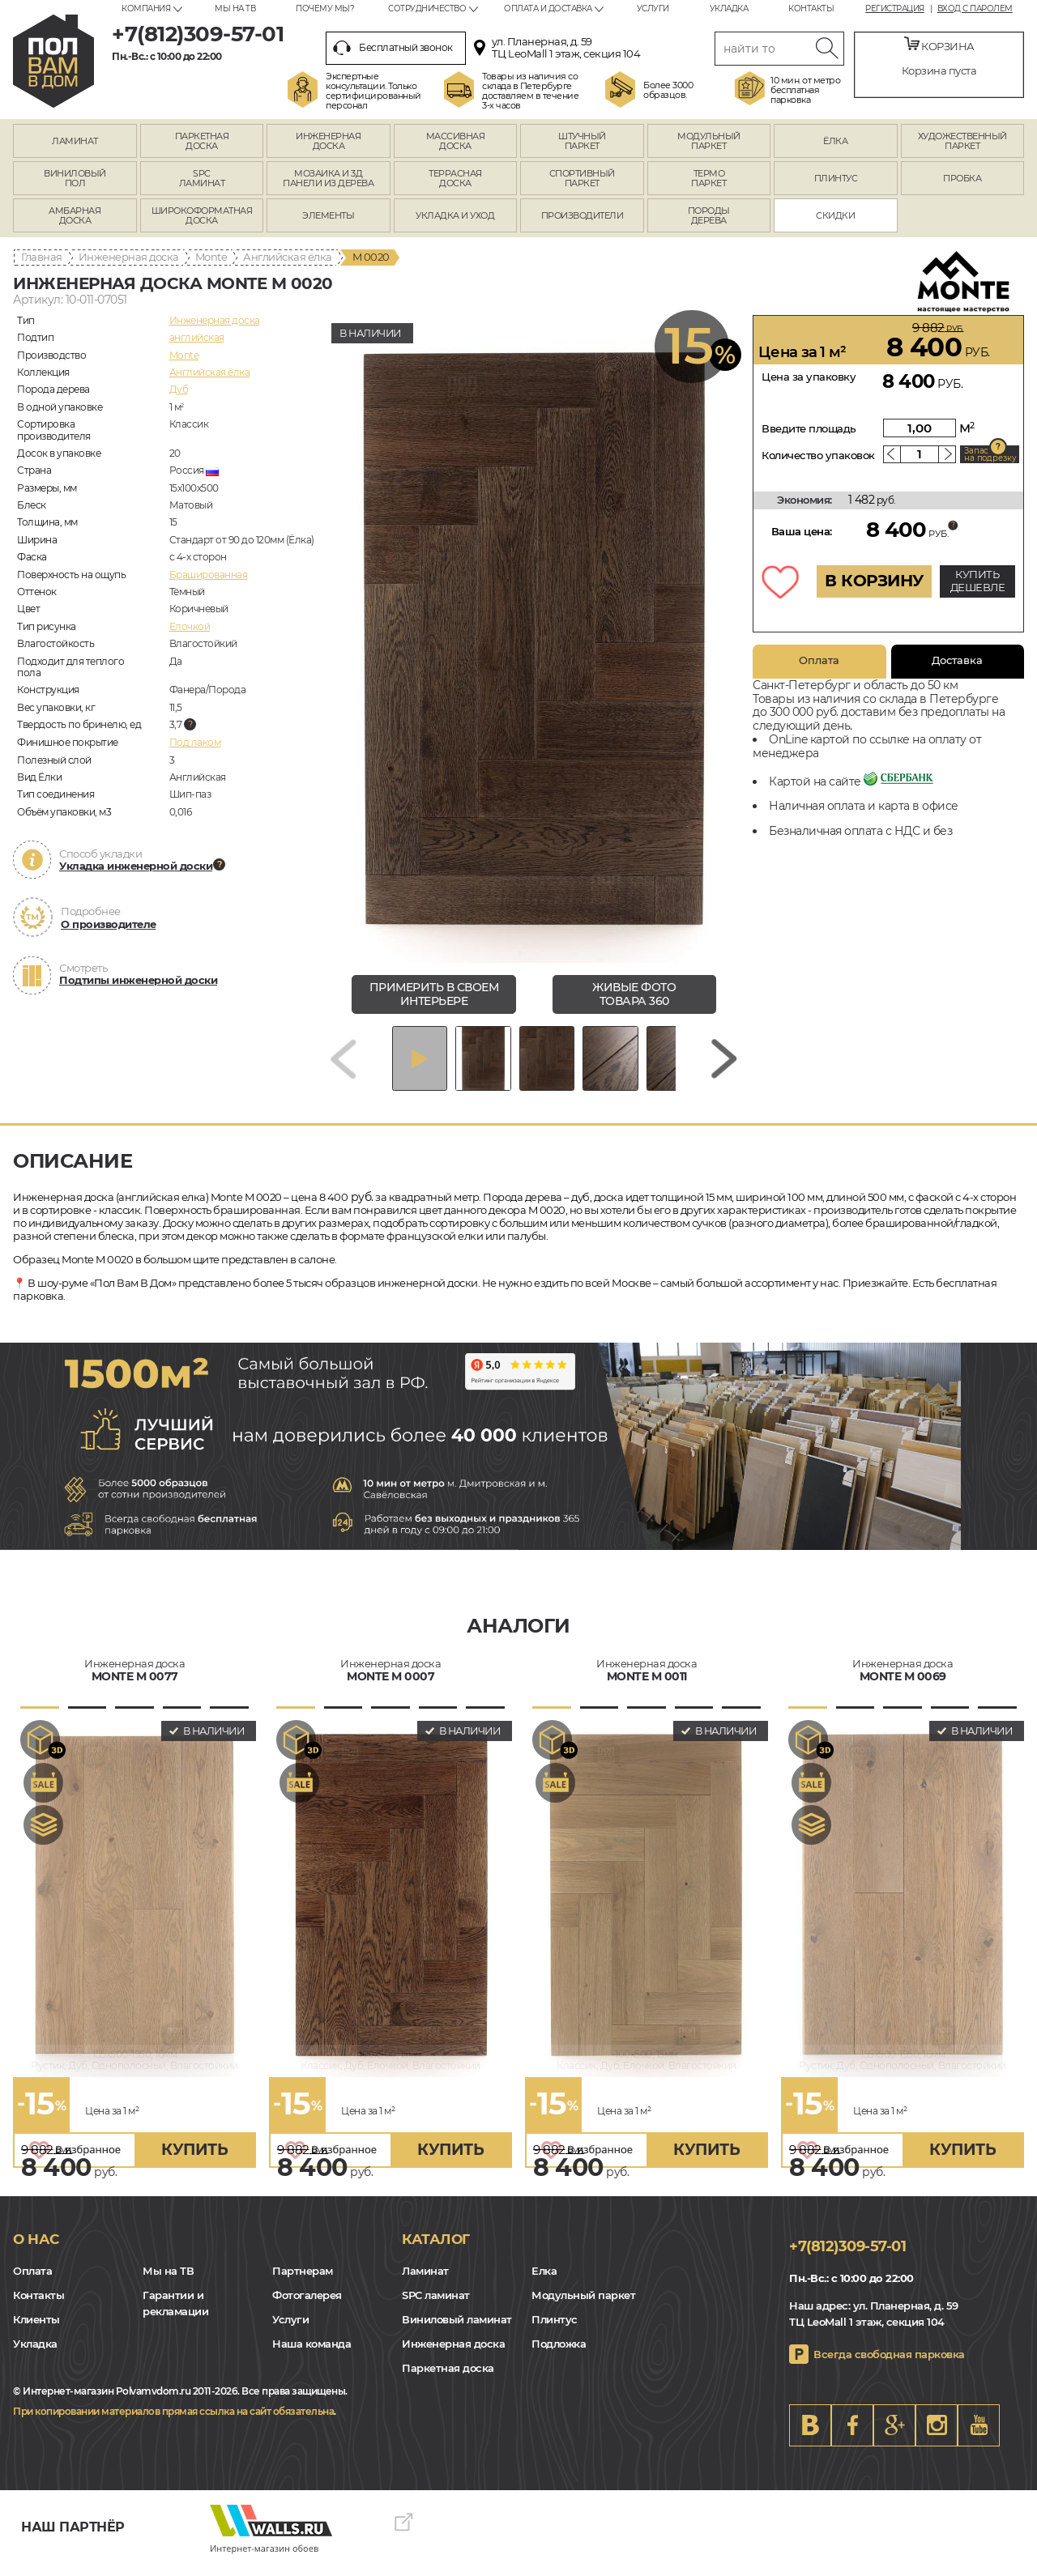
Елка (544, 2282)
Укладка (729, 8)
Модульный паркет (583, 2307)
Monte (211, 256)
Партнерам (302, 2282)
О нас (36, 2250)
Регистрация (894, 9)
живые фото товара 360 (634, 994)
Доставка (957, 660)
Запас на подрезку (990, 454)
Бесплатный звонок (393, 47)
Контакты (811, 8)
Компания (146, 8)
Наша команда (311, 2355)
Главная (41, 256)
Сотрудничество (427, 8)
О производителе (108, 924)
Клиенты (36, 2331)
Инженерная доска (129, 256)
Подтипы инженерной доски (138, 979)
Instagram (936, 2437)
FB (852, 2437)
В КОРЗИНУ (874, 580)
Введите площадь (809, 428)
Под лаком (195, 742)
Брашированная (208, 574)
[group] (533, 639)
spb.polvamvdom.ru (53, 61)
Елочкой (190, 626)
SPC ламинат (436, 2307)
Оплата (819, 660)
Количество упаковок (818, 455)
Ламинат (425, 2282)
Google (894, 2437)
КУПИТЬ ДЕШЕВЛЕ (977, 581)
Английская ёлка (287, 256)
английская (196, 337)
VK (810, 2437)
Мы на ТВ (235, 8)
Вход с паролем (975, 9)
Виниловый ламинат (457, 2331)
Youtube (979, 2437)
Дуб (179, 389)
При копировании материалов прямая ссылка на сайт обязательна (173, 2422)
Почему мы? (325, 8)
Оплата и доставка (548, 8)
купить (194, 2161)
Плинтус (554, 2331)
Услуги (653, 8)
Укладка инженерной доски (135, 865)
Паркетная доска (448, 2380)
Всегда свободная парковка (889, 2365)
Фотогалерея (307, 2307)
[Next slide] (724, 1064)
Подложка (558, 2355)
